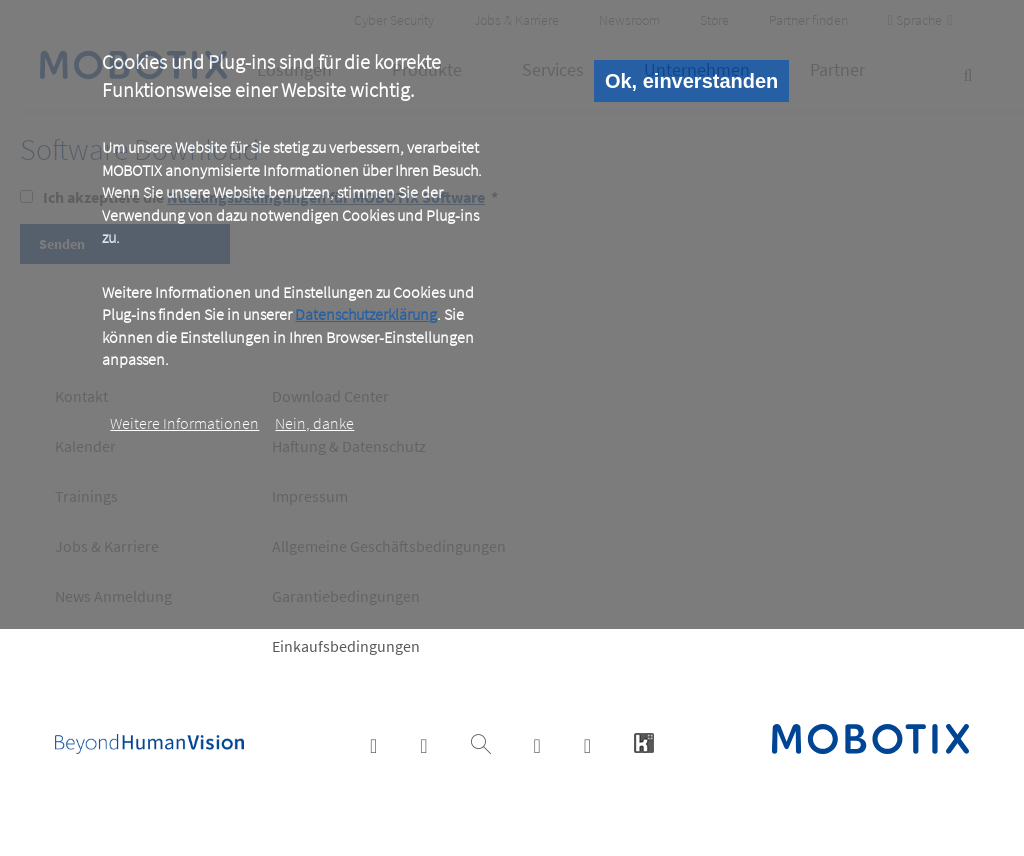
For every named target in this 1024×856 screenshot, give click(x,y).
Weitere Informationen (184, 423)
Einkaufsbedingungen (346, 646)
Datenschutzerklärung (366, 314)
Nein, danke (314, 423)
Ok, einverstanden (691, 81)
